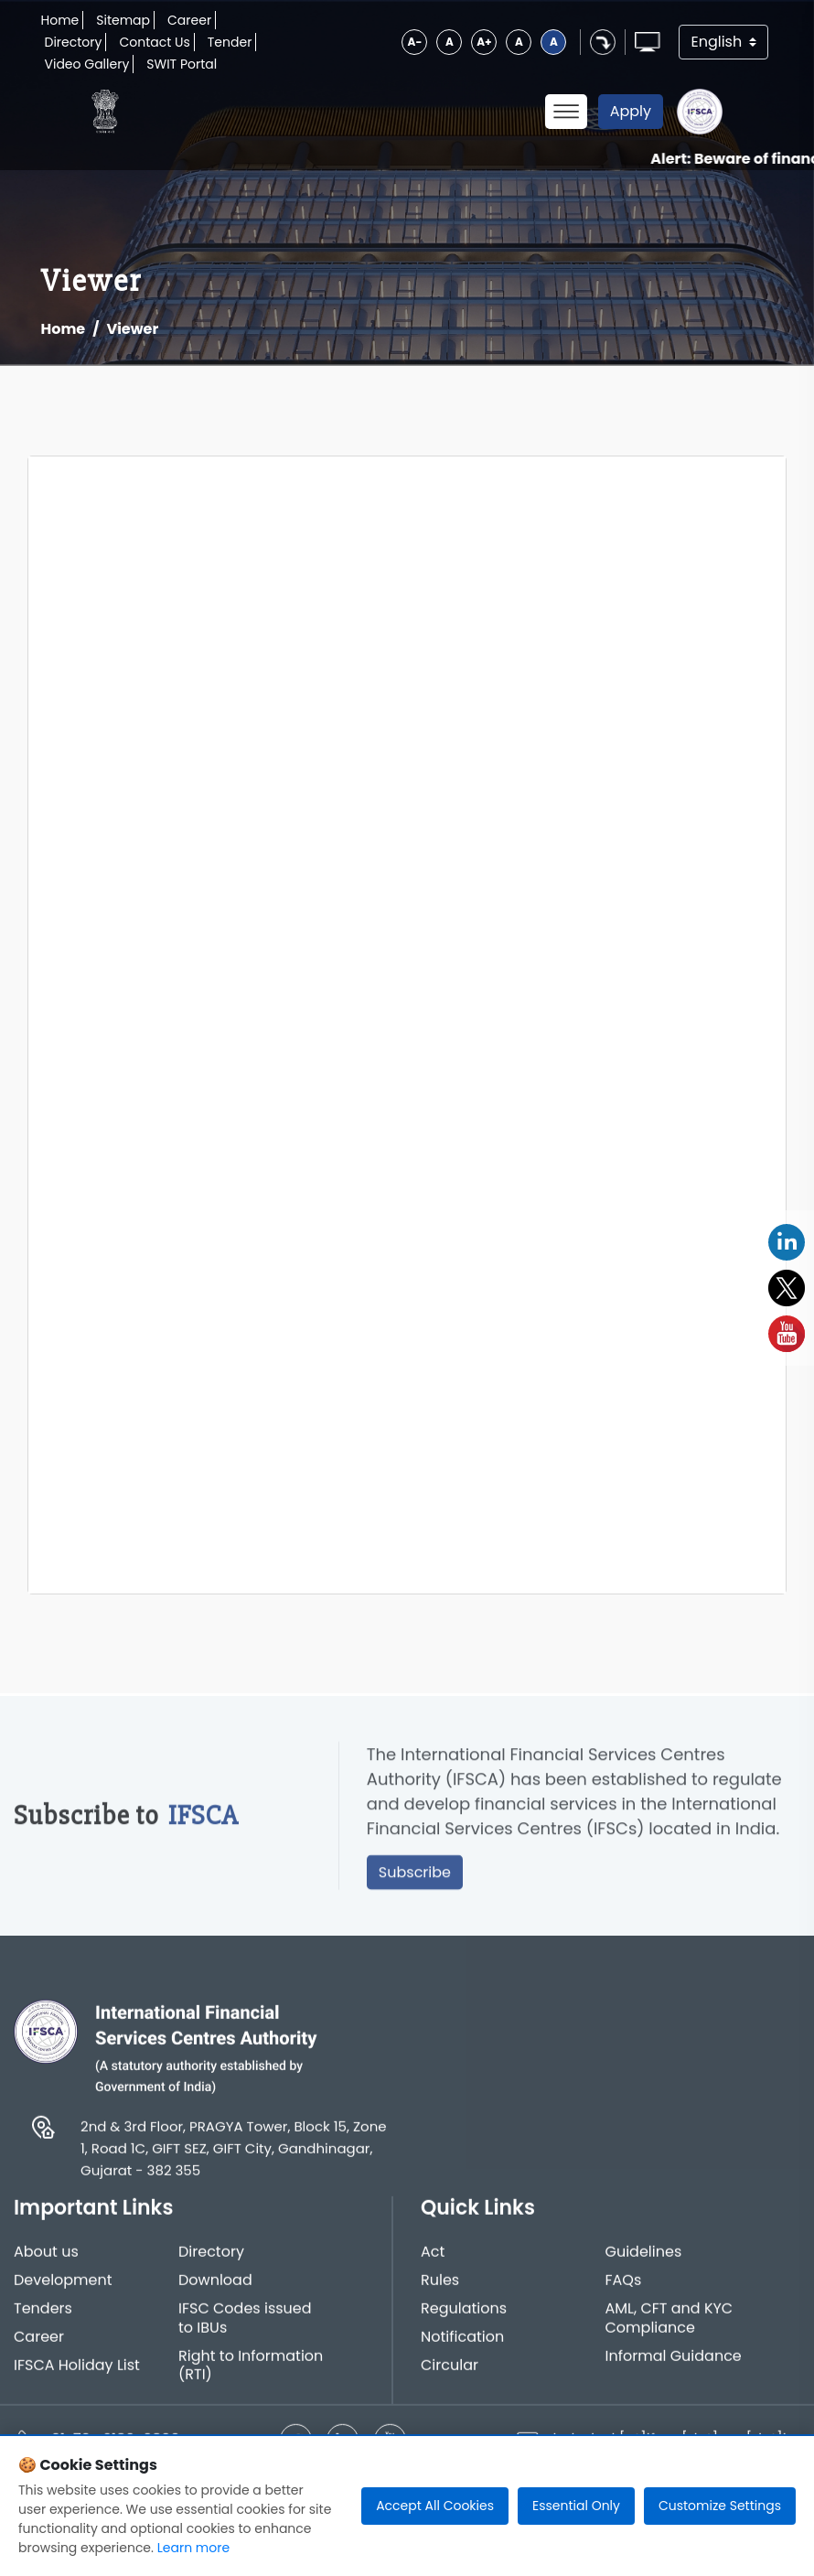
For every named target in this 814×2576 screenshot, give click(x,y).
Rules (440, 2286)
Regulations (464, 2314)
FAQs (623, 2286)
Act (432, 2258)
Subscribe (415, 1877)
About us (46, 2258)
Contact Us (154, 42)
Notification (462, 2343)
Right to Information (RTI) (250, 2372)
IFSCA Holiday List (77, 2371)
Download (215, 2286)
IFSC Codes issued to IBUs (245, 2324)
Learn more (193, 2547)
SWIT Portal (181, 64)
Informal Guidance (673, 2362)
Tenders (43, 2314)
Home (60, 20)
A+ (484, 41)
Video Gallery (87, 64)
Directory (73, 42)
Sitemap (123, 20)
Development (63, 2286)
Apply (630, 111)
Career (189, 20)
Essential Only (576, 2505)
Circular (449, 2371)
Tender (230, 42)
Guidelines (643, 2258)
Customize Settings (720, 2505)
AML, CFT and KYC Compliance (669, 2324)
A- (415, 41)
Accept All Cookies (435, 2505)
